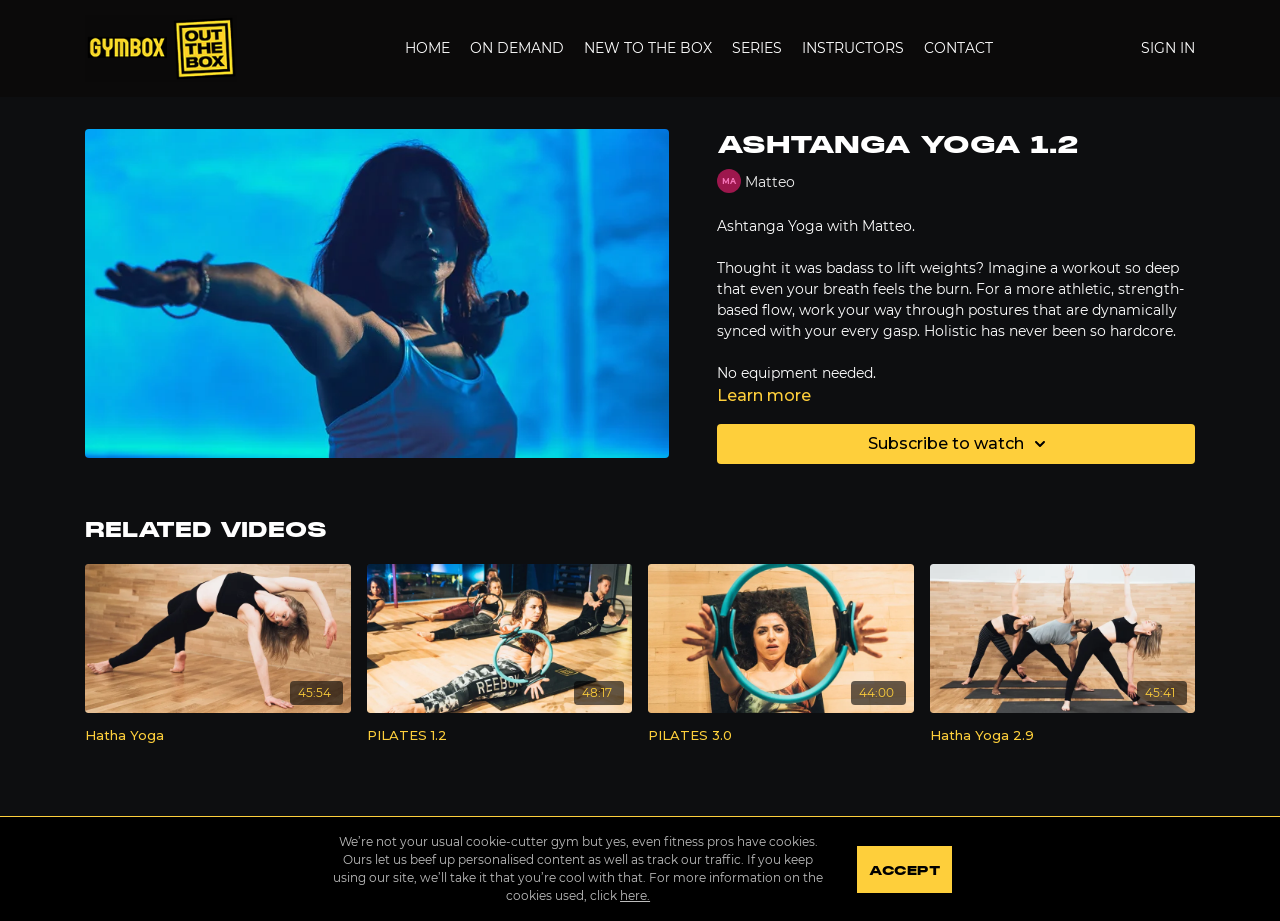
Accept (904, 871)
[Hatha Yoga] (218, 736)
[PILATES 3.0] (781, 736)
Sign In (1168, 48)
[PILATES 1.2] (500, 736)
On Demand (517, 48)
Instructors (853, 48)
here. (634, 895)
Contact (958, 48)
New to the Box (648, 48)
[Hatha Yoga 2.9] (1063, 736)
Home (427, 48)
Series (757, 48)
